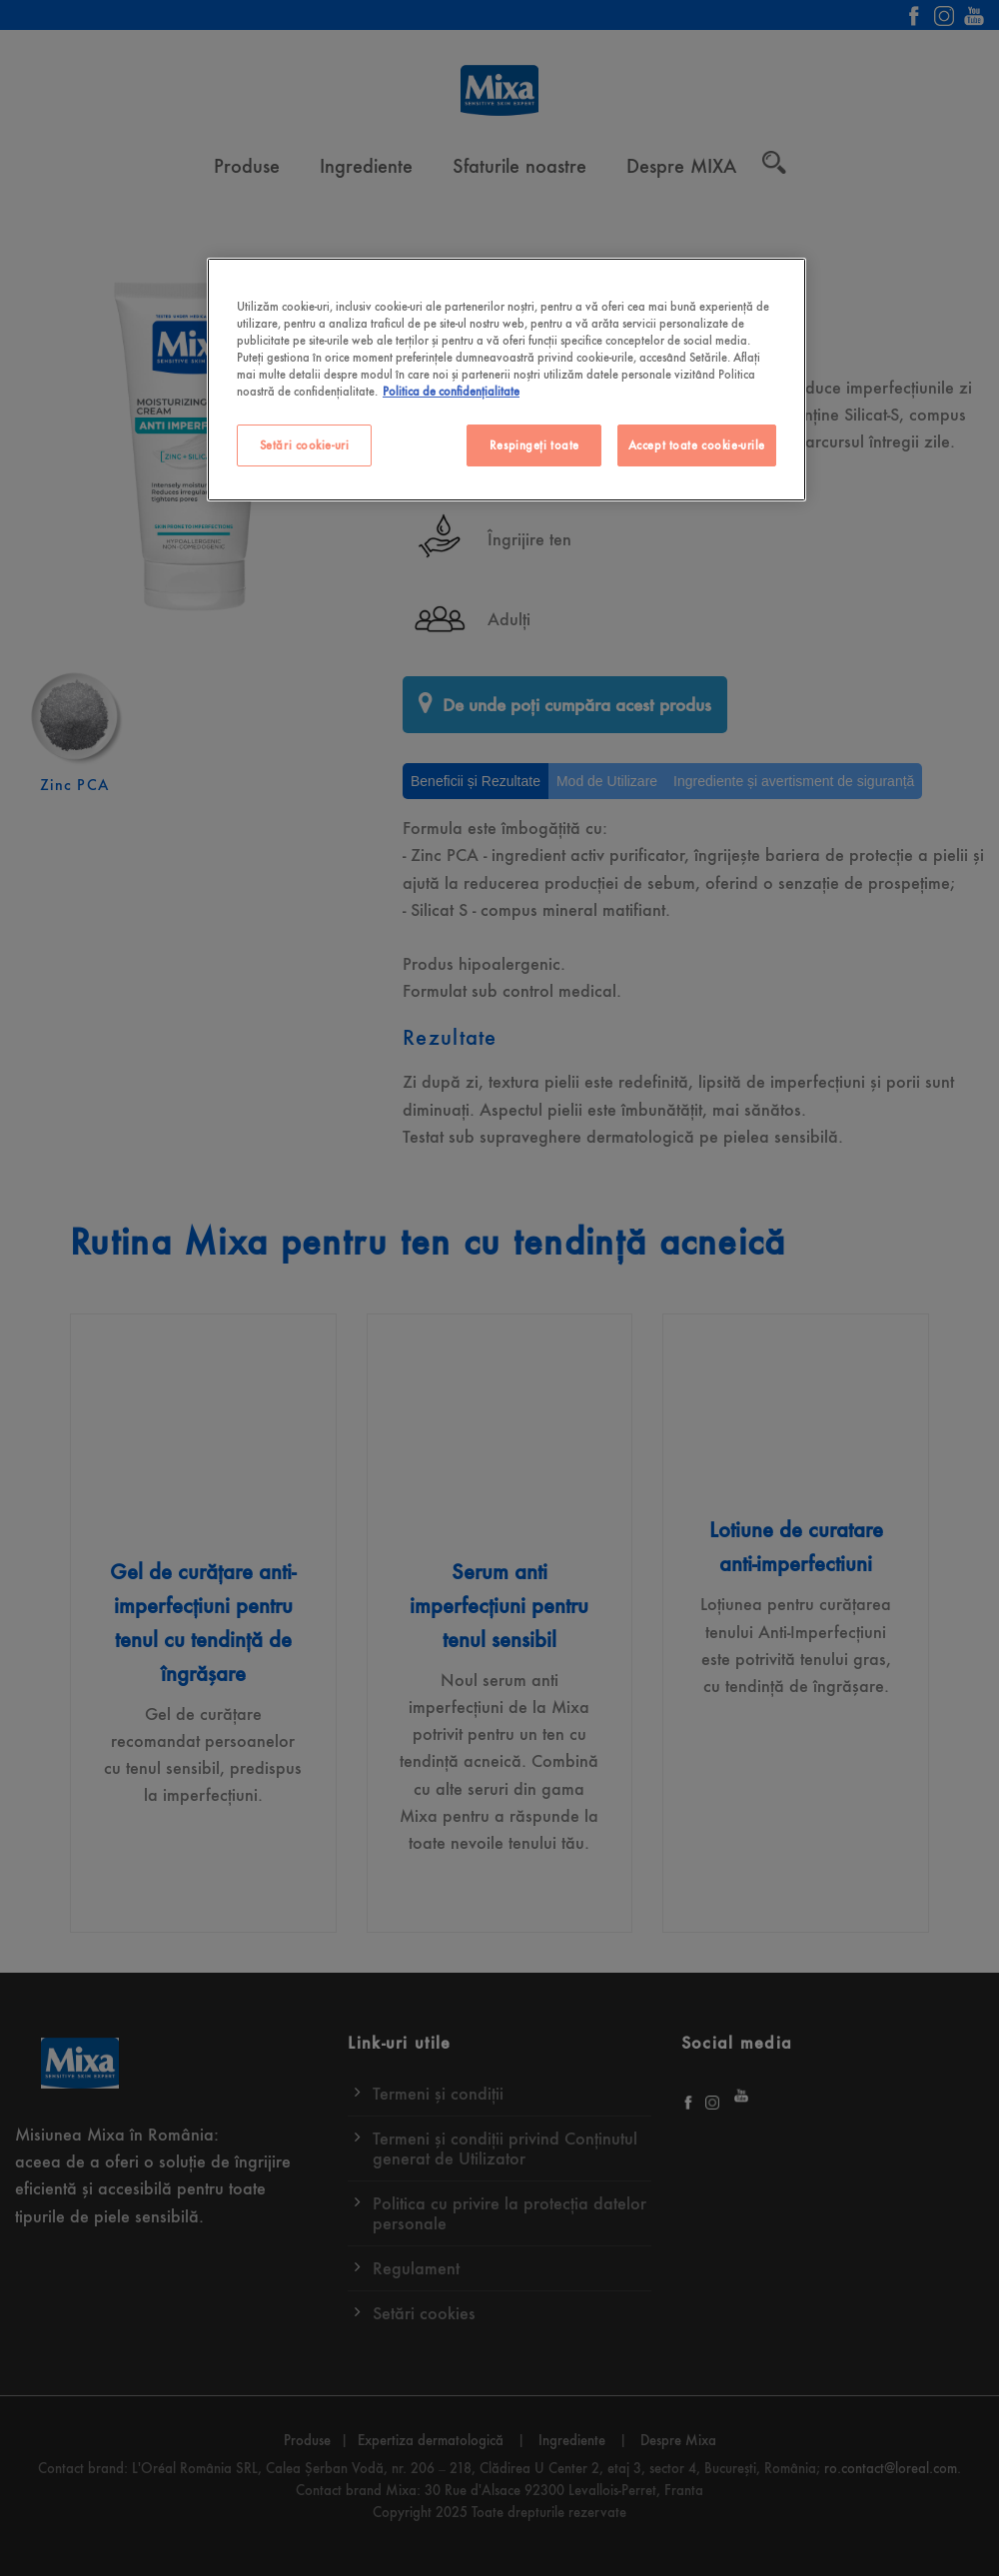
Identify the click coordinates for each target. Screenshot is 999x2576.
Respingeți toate (534, 444)
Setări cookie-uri (305, 444)
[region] (506, 379)
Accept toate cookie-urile (696, 444)
